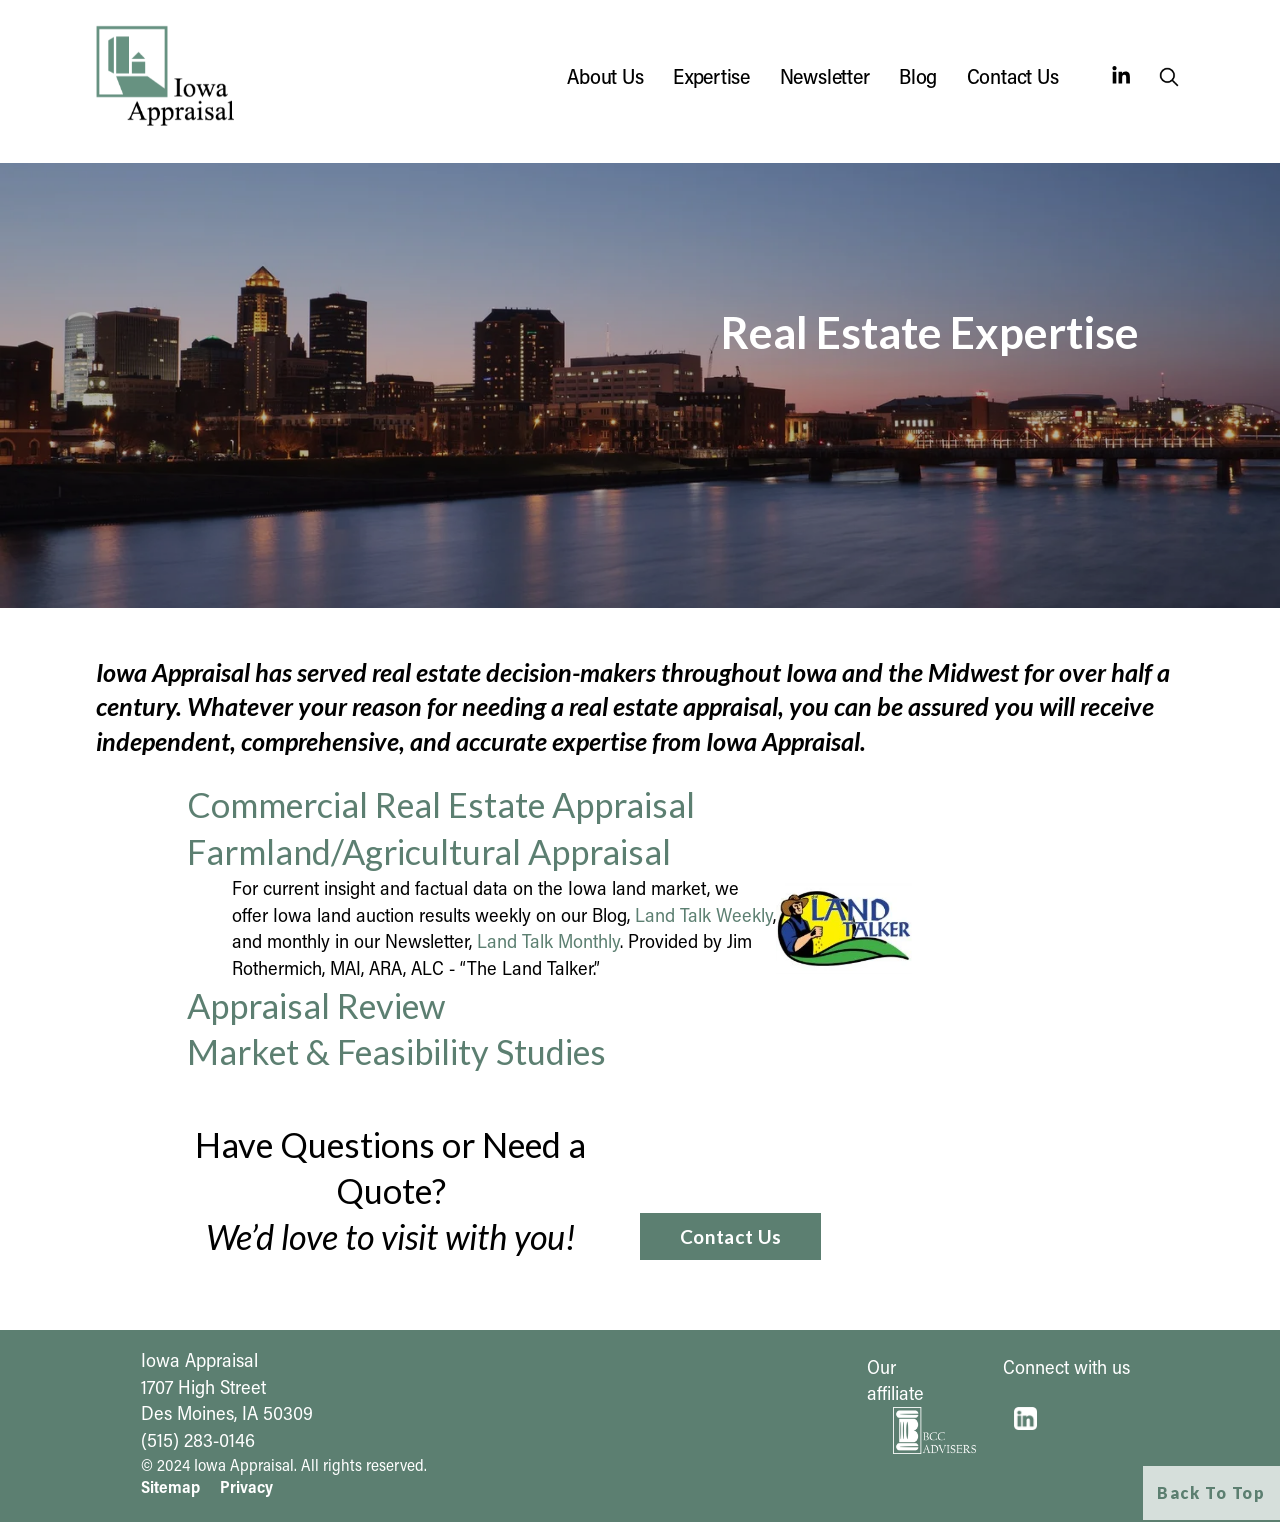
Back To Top (1211, 1492)
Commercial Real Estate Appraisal (441, 804)
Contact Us (1013, 75)
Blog (918, 75)
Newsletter (825, 75)
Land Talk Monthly (548, 940)
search (1171, 79)
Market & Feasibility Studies (396, 1051)
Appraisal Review (316, 1005)
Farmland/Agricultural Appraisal (429, 851)
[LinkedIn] (1120, 75)
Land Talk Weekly (704, 914)
